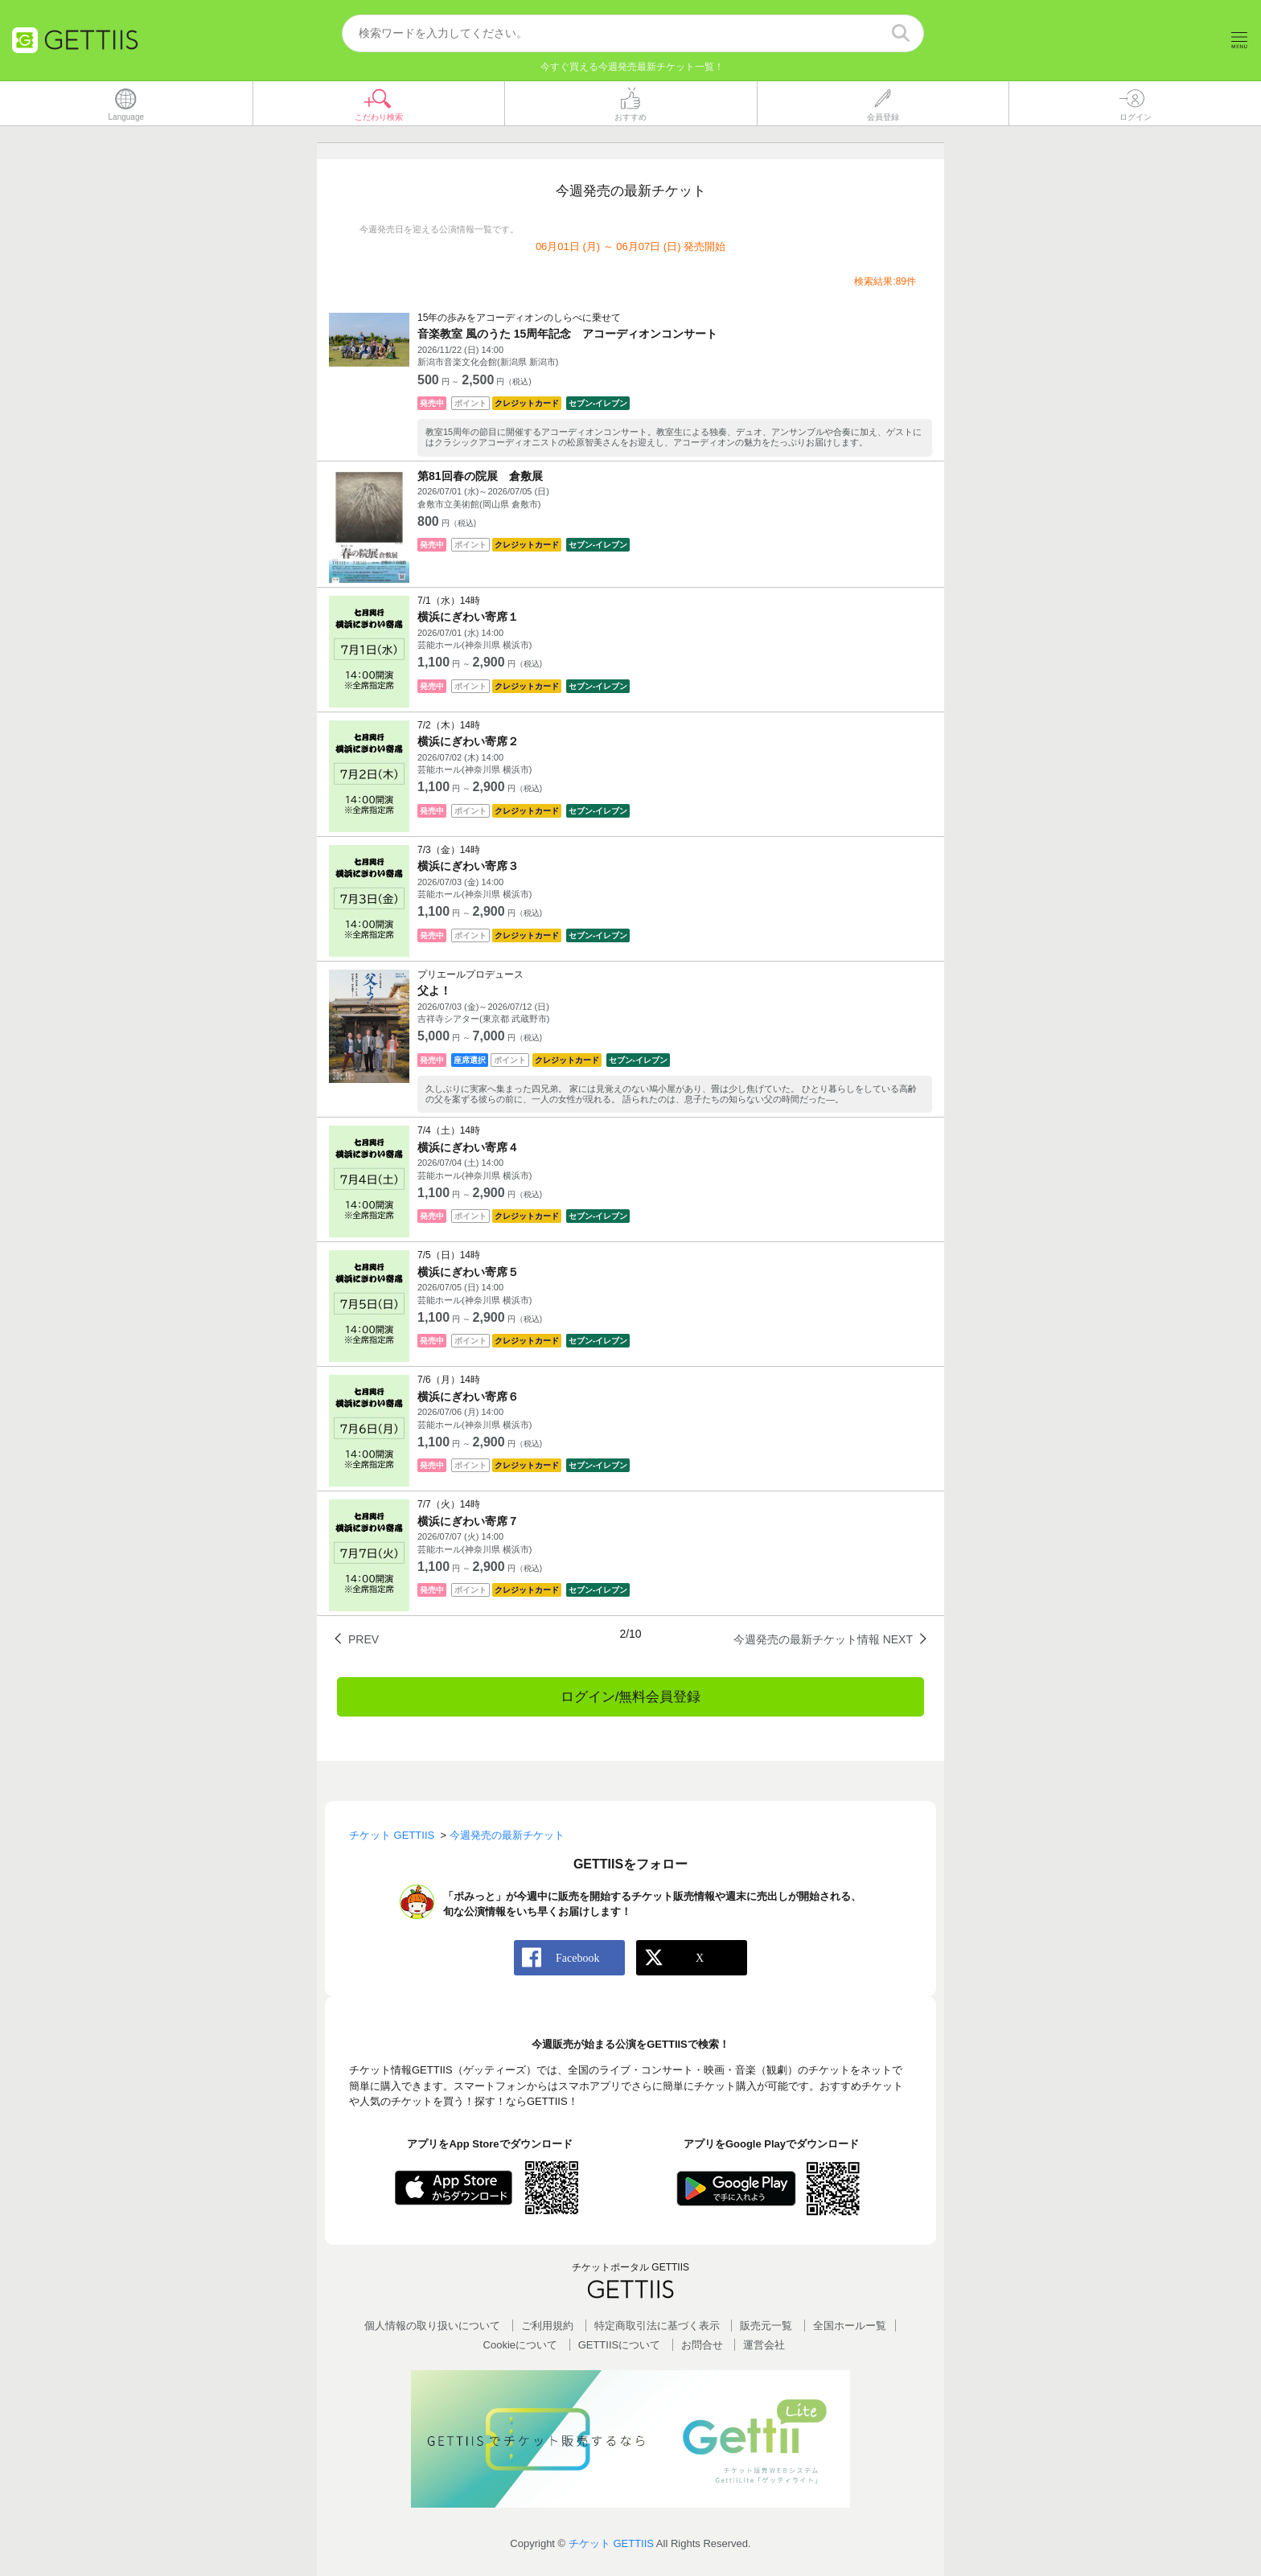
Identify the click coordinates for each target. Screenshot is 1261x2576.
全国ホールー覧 (849, 2326)
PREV (363, 1640)
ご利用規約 (547, 2326)
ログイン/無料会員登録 (631, 1697)
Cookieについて (520, 2345)
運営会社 (764, 2345)
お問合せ (702, 2345)
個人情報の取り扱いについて (432, 2326)
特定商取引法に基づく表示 (657, 2326)
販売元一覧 (766, 2326)
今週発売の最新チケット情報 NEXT (823, 1640)
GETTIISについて (619, 2345)
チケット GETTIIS (611, 2544)
